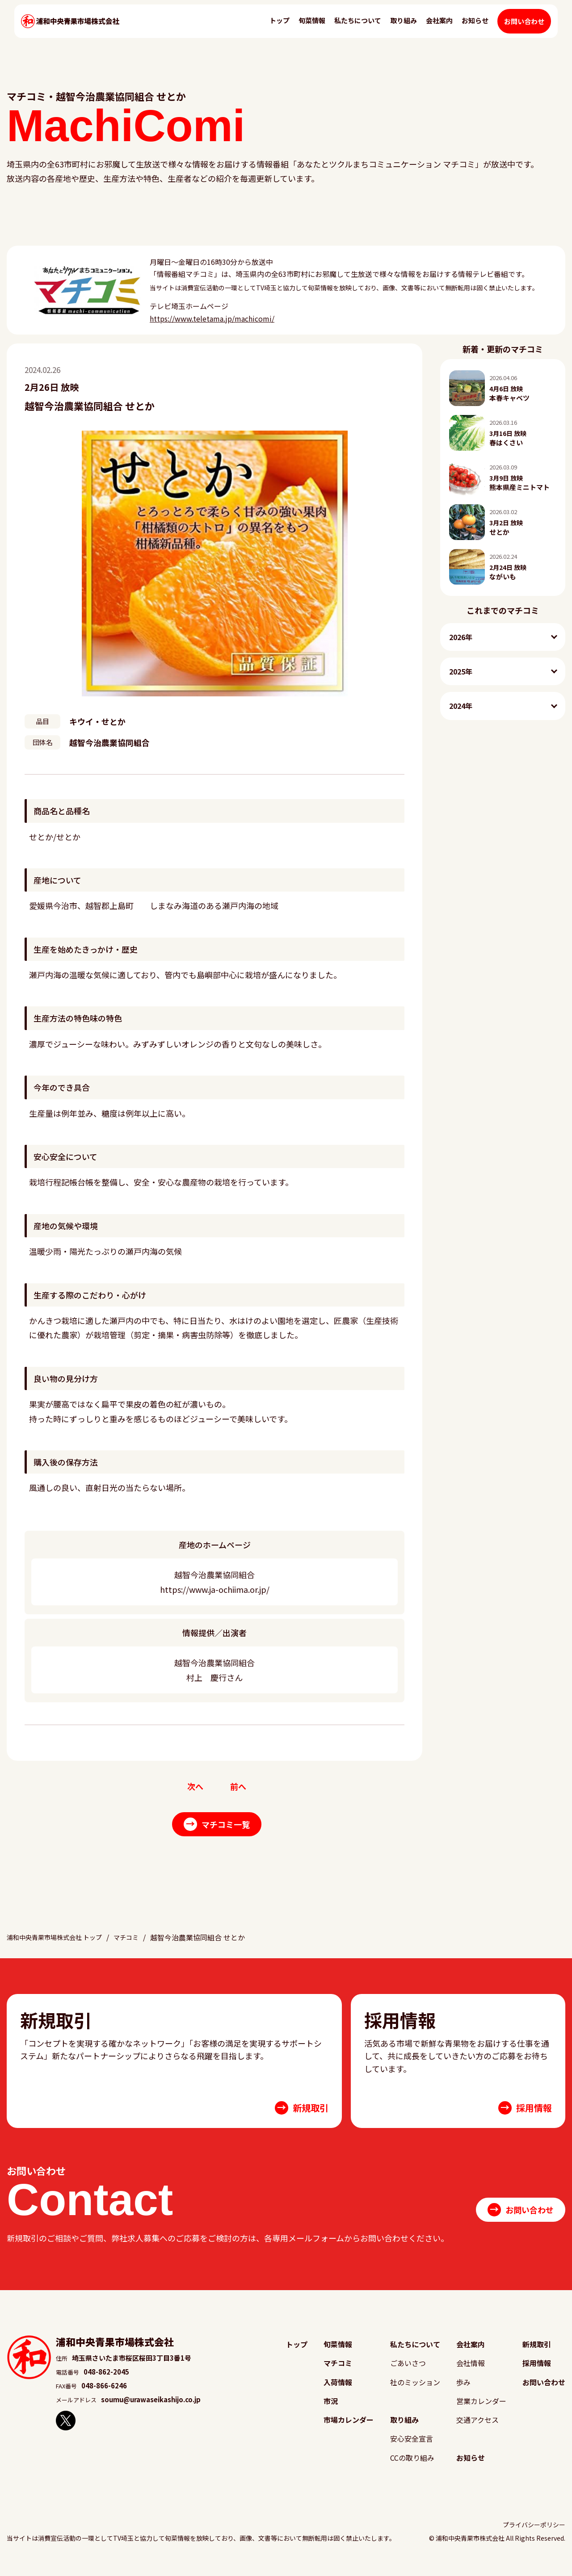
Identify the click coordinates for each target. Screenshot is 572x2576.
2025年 (460, 671)
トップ (282, 29)
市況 (332, 2409)
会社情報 (471, 2372)
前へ (239, 1786)
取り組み (405, 29)
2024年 (460, 705)
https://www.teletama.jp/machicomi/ (212, 318)
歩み (465, 2391)
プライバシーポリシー (534, 2531)
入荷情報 (339, 2391)
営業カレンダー (481, 2409)
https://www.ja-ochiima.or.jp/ (214, 1589)
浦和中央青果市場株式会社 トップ (61, 1947)
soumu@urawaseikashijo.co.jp (151, 2409)
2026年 (460, 637)
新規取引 (538, 2354)
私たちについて (359, 29)
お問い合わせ (526, 30)
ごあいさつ (409, 2372)
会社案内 (441, 29)
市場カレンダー (349, 2427)
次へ (194, 1786)
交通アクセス (478, 2427)
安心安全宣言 (412, 2446)
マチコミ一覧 (217, 1826)
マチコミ (141, 1947)
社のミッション (415, 2391)
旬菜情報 (314, 29)
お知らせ (477, 29)
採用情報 (538, 2372)
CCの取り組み (412, 2464)
